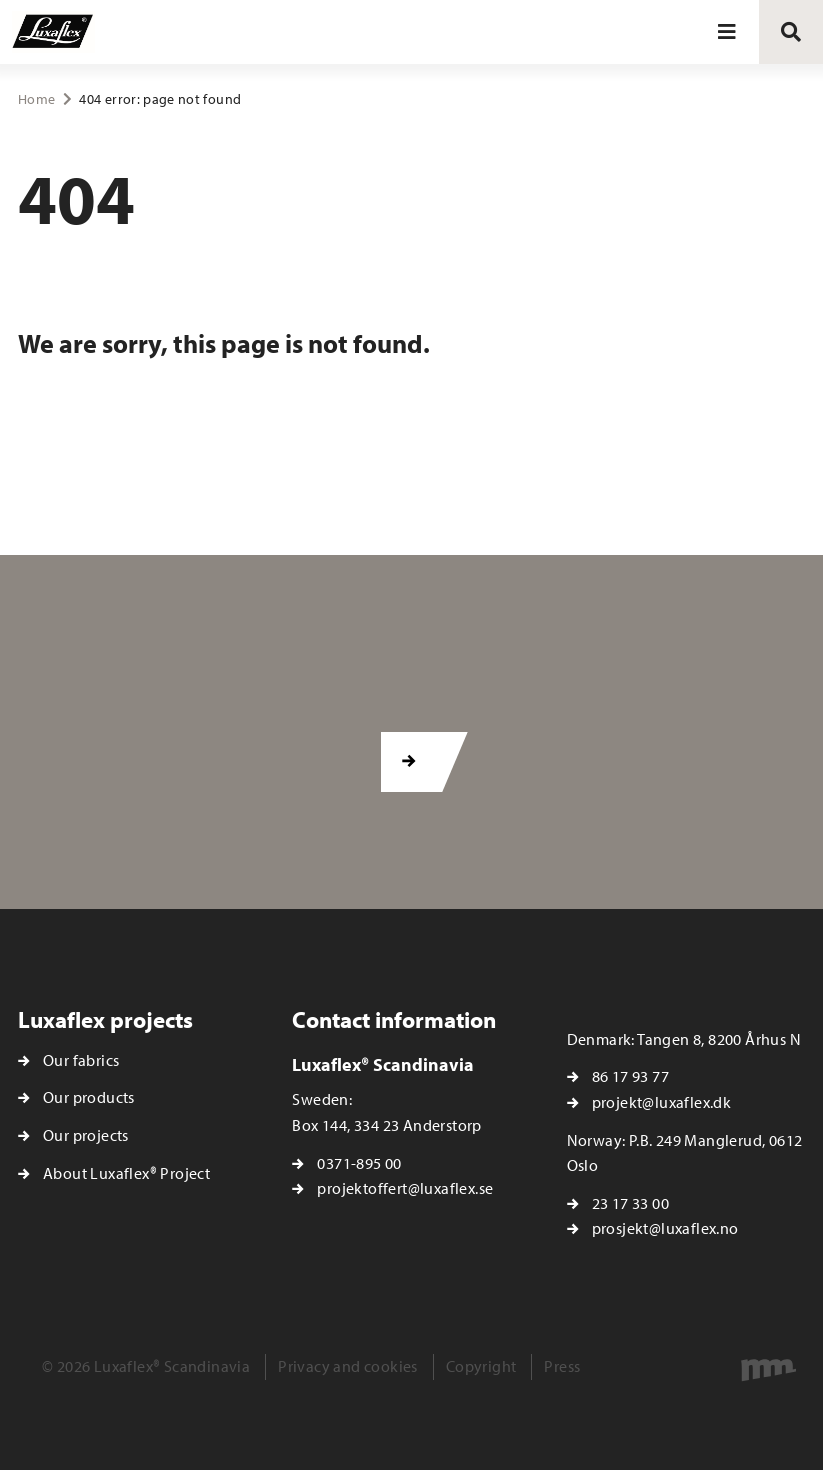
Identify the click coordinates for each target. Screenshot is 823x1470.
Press (562, 1366)
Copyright (481, 1366)
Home (36, 99)
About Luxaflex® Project (126, 1173)
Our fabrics (81, 1060)
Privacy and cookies (348, 1366)
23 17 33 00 (630, 1203)
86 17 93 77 (630, 1076)
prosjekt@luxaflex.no (665, 1228)
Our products (89, 1097)
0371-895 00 (359, 1163)
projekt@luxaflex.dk (662, 1102)
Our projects (86, 1135)
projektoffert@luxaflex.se (405, 1188)
